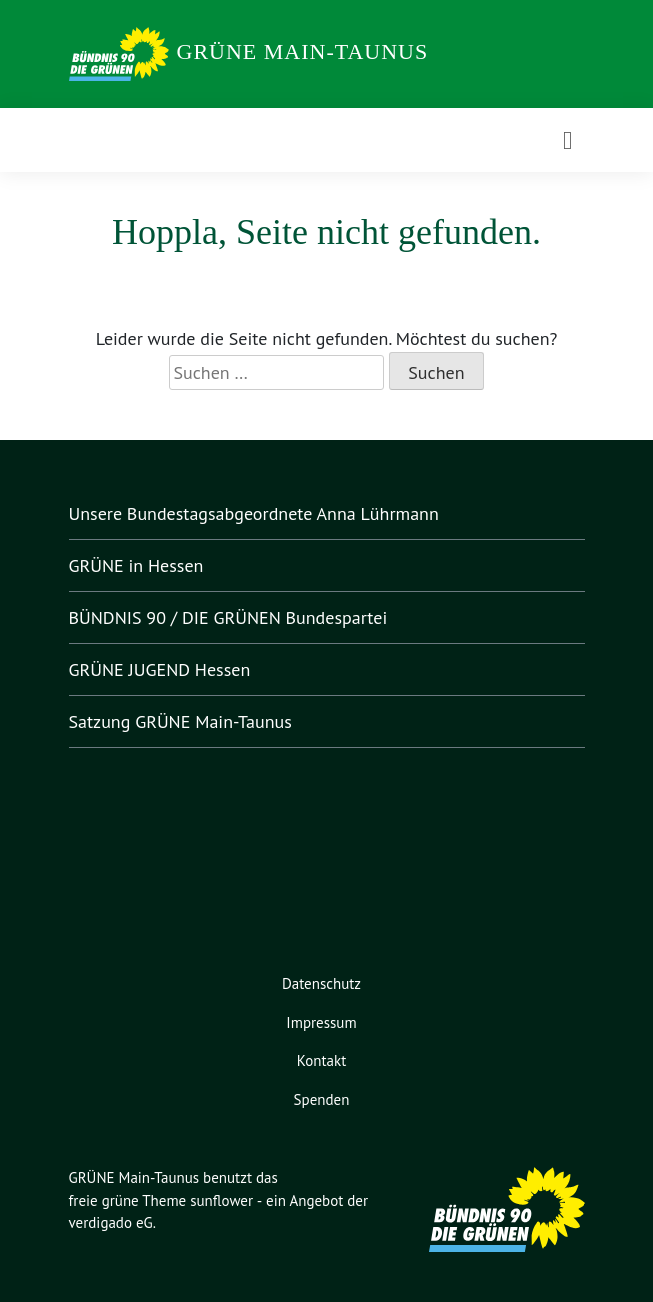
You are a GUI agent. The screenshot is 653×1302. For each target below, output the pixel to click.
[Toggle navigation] (567, 140)
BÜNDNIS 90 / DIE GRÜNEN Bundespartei (241, 618)
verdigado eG (114, 1223)
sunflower (227, 1201)
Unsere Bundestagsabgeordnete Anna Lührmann (264, 514)
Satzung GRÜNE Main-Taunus (191, 722)
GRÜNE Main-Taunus (303, 51)
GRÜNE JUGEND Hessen (174, 670)
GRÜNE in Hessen (144, 566)
